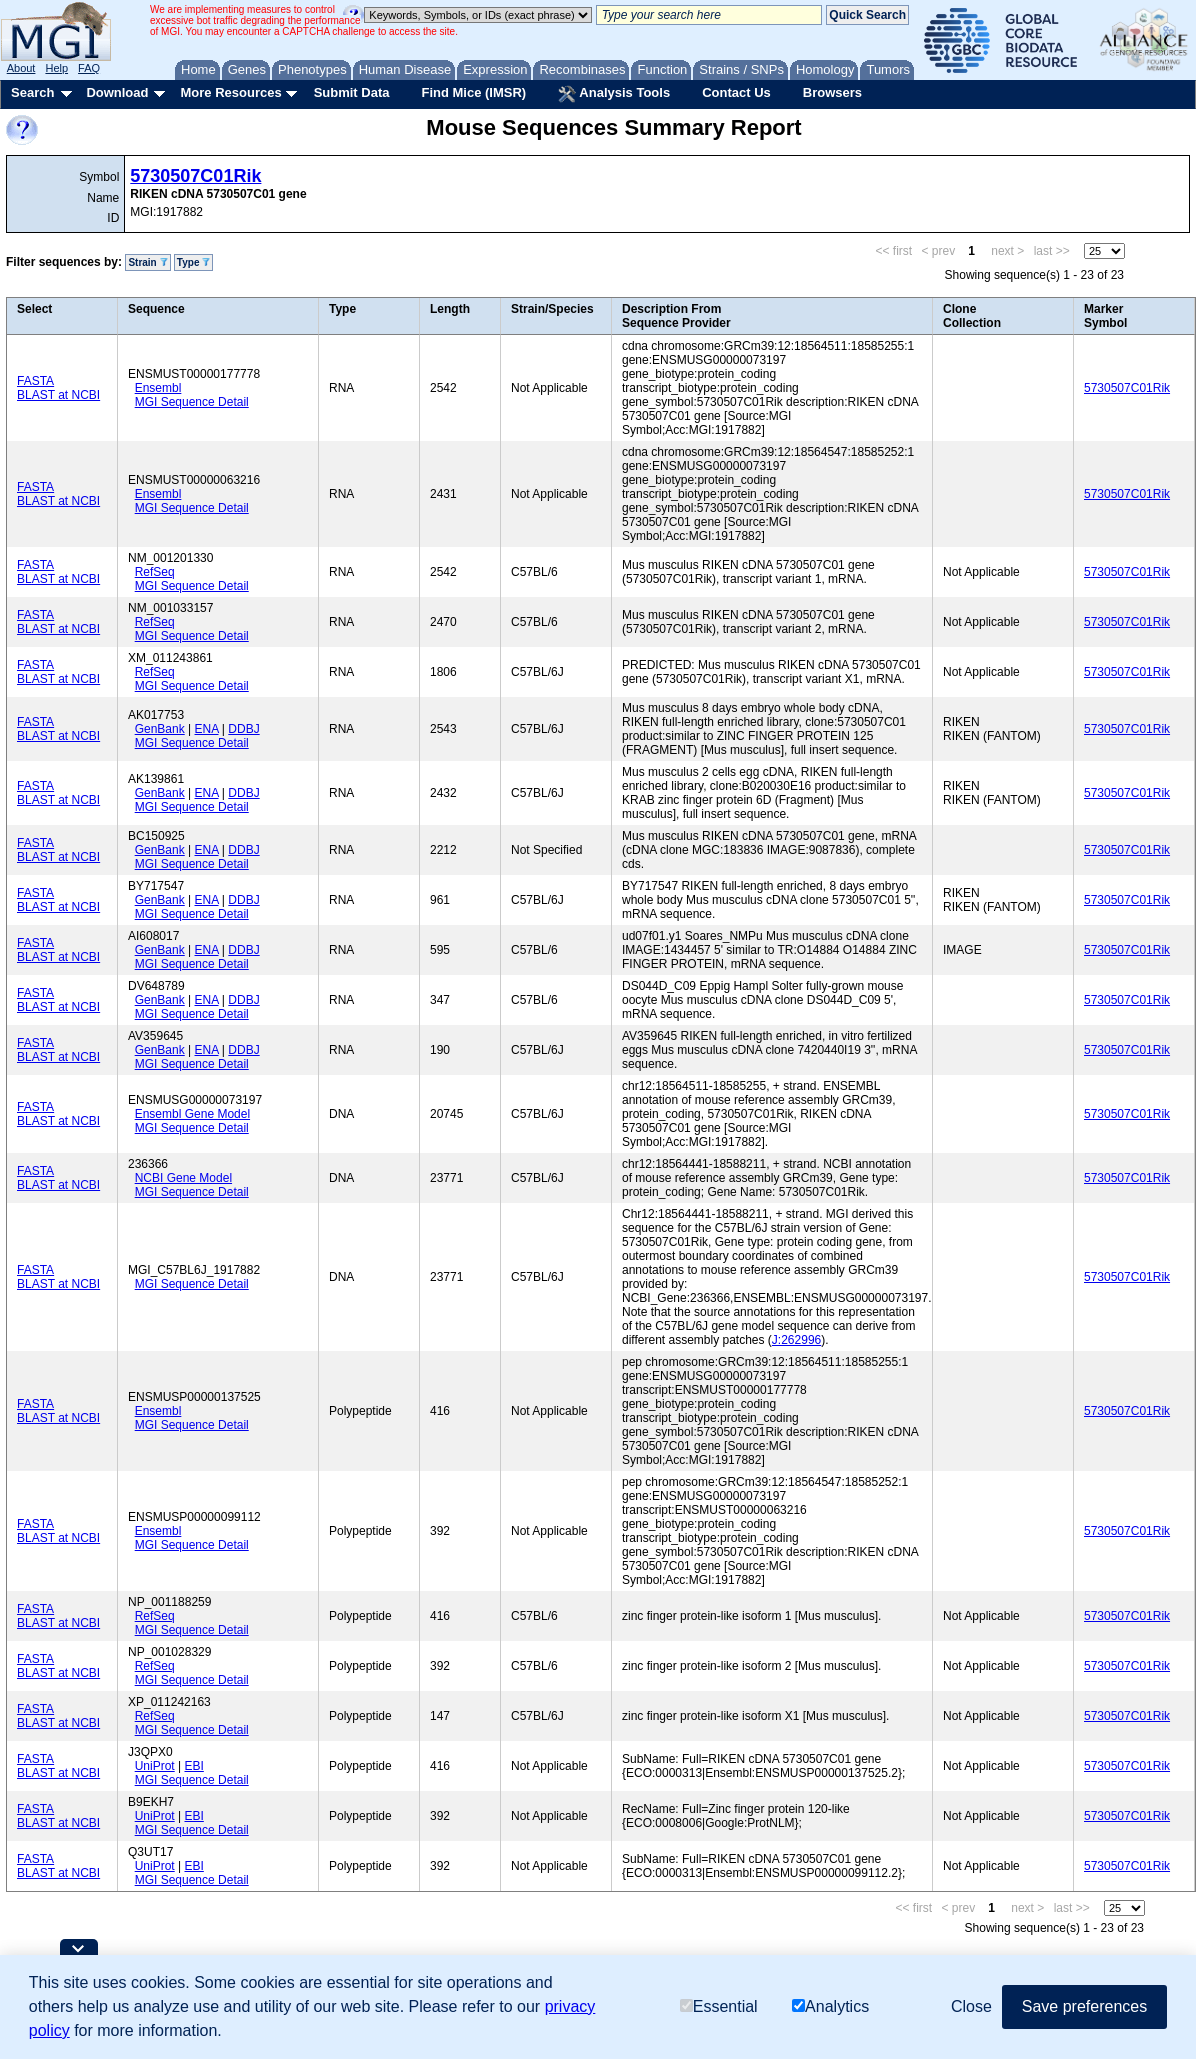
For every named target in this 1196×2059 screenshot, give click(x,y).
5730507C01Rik (195, 176)
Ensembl (158, 388)
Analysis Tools (614, 94)
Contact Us (736, 92)
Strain (147, 262)
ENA (207, 729)
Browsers (832, 92)
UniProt (155, 1766)
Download (117, 92)
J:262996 (796, 1340)
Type (193, 262)
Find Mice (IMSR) (473, 92)
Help (56, 68)
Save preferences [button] (1084, 2006)
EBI (193, 1766)
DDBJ (243, 729)
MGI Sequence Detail (192, 402)
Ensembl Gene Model (192, 1114)
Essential (719, 2006)
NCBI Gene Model (183, 1178)
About (21, 68)
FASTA (35, 381)
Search (32, 92)
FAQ (89, 68)
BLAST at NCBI (58, 395)
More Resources (230, 92)
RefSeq (155, 572)
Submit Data (352, 92)
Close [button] (971, 2006)
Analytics (830, 2006)
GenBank (160, 729)
